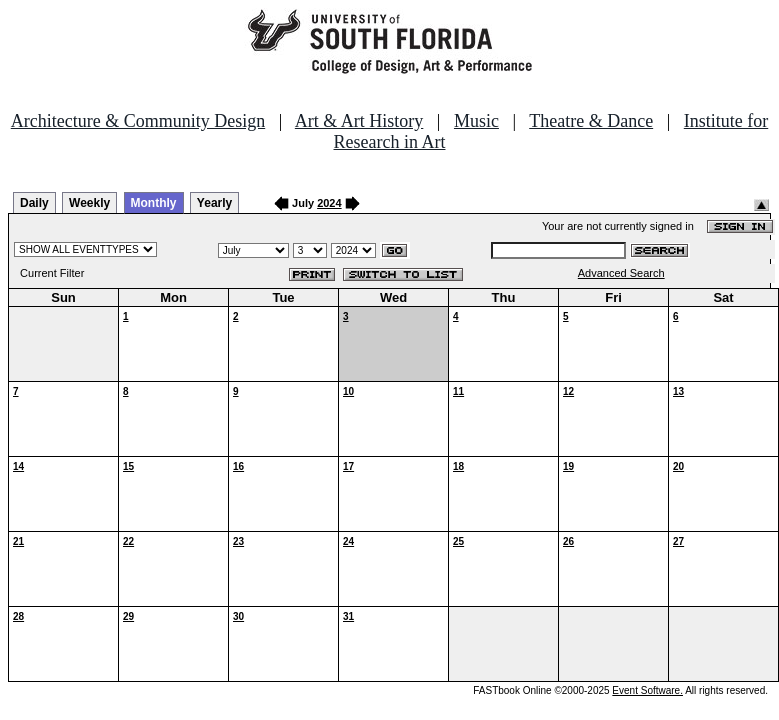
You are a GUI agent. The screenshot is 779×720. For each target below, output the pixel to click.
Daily (34, 203)
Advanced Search (621, 273)
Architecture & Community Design (138, 121)
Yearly (214, 203)
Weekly (89, 203)
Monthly (154, 203)
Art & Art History (359, 121)
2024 (329, 203)
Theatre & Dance (591, 121)
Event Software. (647, 690)
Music (476, 121)
